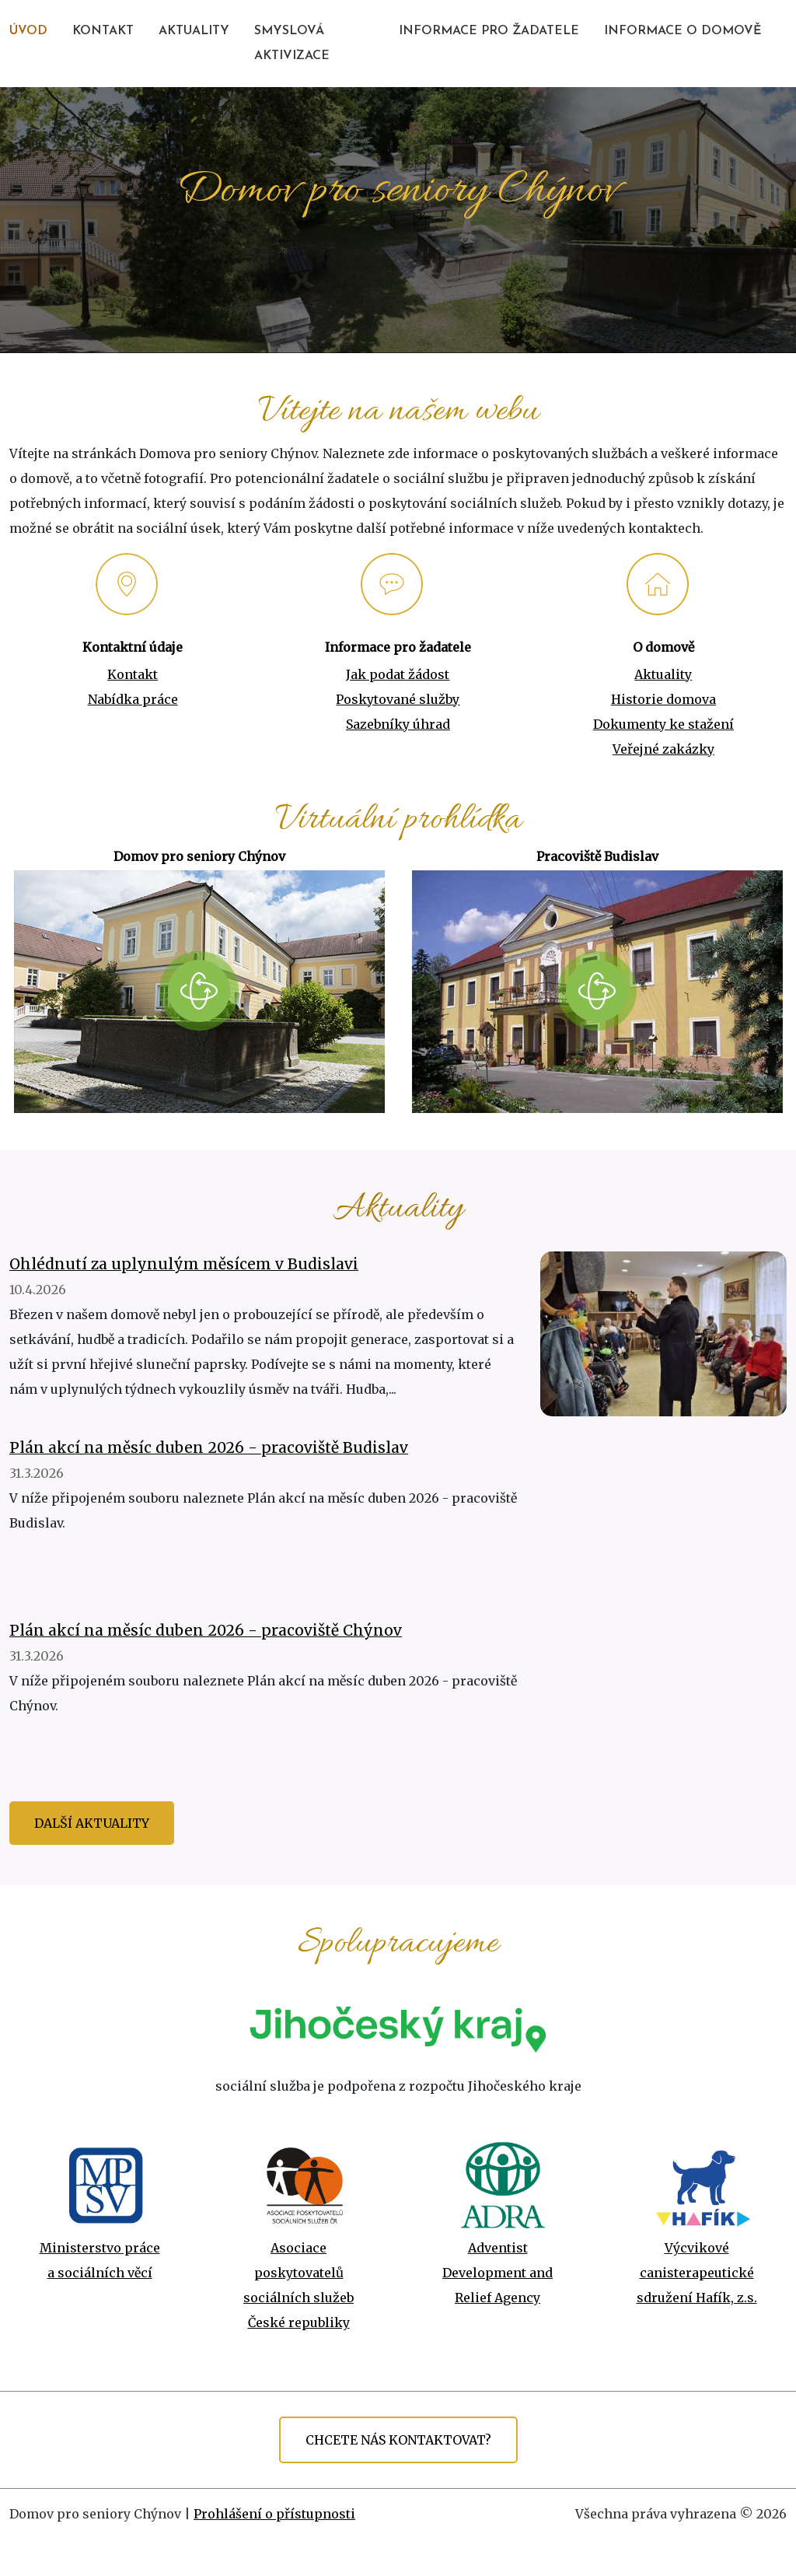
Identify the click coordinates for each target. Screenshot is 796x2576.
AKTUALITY (194, 31)
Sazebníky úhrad (398, 724)
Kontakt (132, 674)
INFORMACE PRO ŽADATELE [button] (489, 31)
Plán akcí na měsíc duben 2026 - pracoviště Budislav (208, 1447)
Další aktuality (91, 1823)
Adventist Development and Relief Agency (497, 2272)
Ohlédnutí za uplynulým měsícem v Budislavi (183, 1264)
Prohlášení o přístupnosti (274, 2514)
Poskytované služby (397, 699)
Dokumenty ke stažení (663, 724)
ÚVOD (28, 31)
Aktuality (663, 674)
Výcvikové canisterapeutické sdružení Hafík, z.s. (697, 2272)
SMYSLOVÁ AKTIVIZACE (292, 43)
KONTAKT (103, 31)
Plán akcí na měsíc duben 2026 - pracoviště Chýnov (205, 1630)
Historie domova (663, 699)
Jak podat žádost (397, 674)
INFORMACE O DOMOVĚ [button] (683, 31)
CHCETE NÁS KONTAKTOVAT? (398, 2440)
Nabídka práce (133, 699)
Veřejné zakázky (663, 749)
